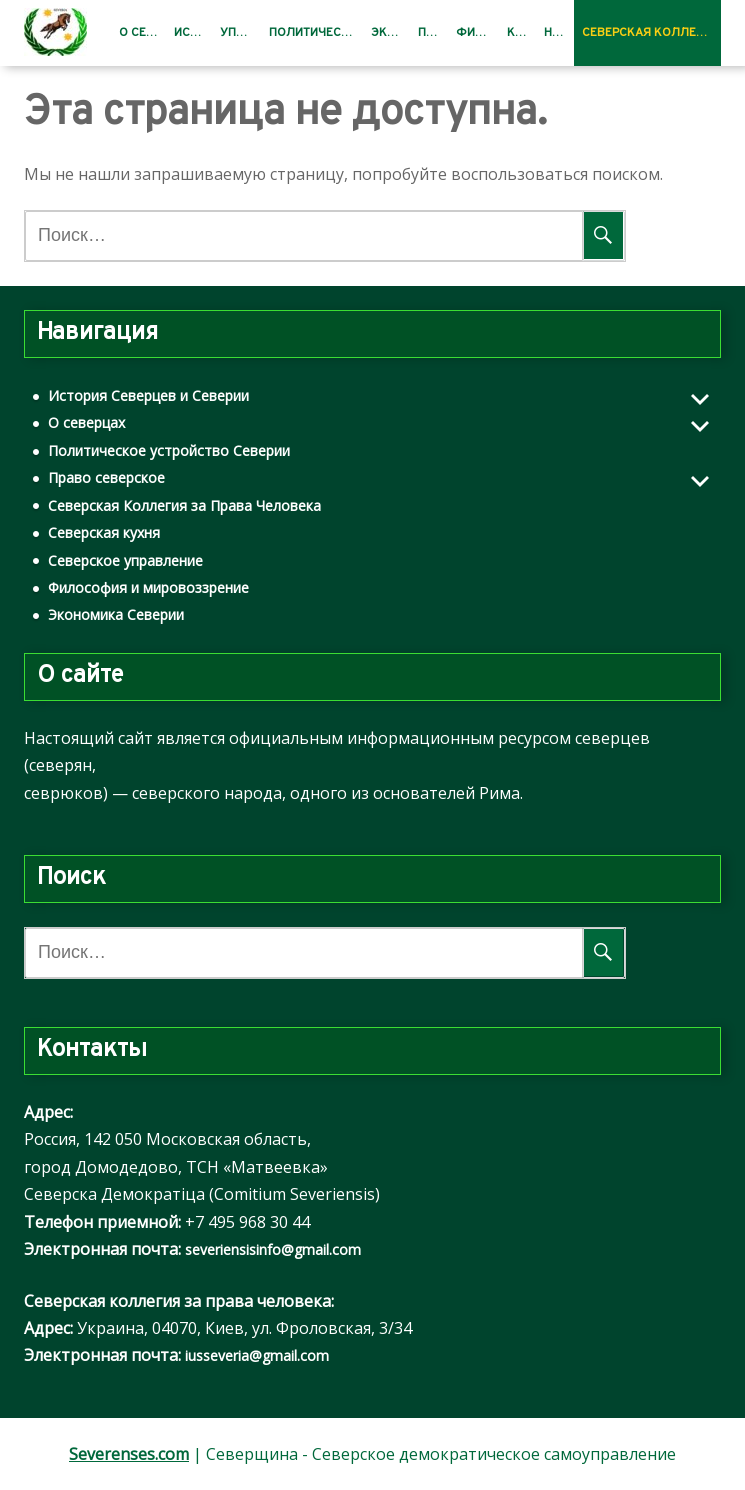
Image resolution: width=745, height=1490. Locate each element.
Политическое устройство (316, 33)
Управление (240, 33)
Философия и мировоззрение (148, 587)
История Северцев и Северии (148, 395)
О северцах (142, 33)
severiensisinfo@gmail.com (273, 1249)
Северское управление (125, 560)
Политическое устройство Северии (169, 450)
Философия (477, 33)
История (193, 33)
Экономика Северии (116, 614)
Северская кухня (104, 532)
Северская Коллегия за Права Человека (651, 33)
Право (433, 33)
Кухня (521, 33)
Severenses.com (129, 1454)
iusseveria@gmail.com (257, 1355)
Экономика (391, 33)
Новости (559, 33)
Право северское (106, 477)
